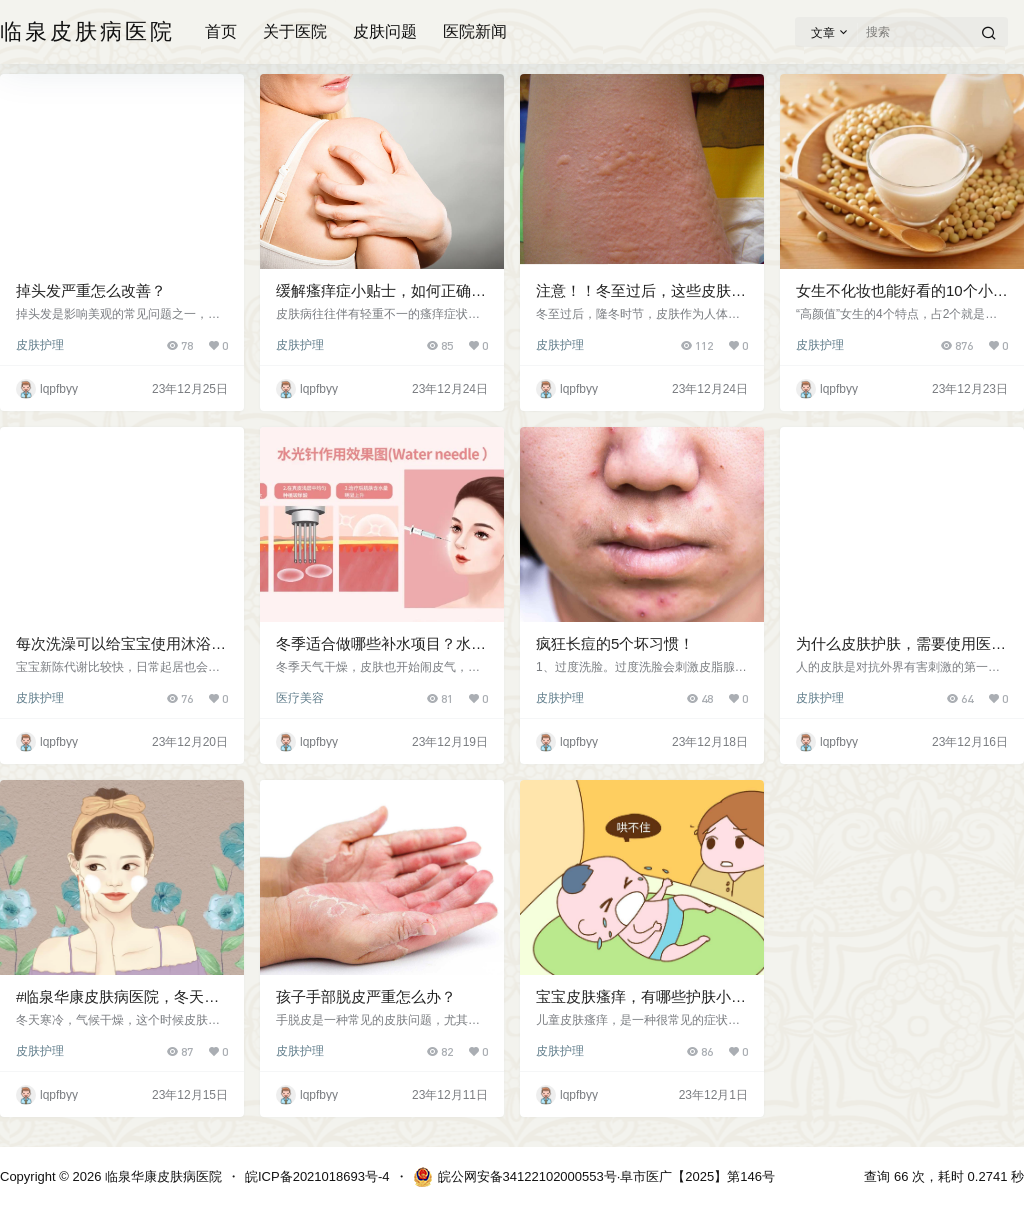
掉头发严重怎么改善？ (91, 290)
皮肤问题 (385, 31)
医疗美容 (300, 698)
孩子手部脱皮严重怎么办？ (366, 996)
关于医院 (295, 31)
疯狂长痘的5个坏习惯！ (615, 643)
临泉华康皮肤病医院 (161, 1176)
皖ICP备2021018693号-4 (317, 1176)
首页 (221, 31)
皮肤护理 (40, 345)
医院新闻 (475, 31)
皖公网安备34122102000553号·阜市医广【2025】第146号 (594, 1177)
